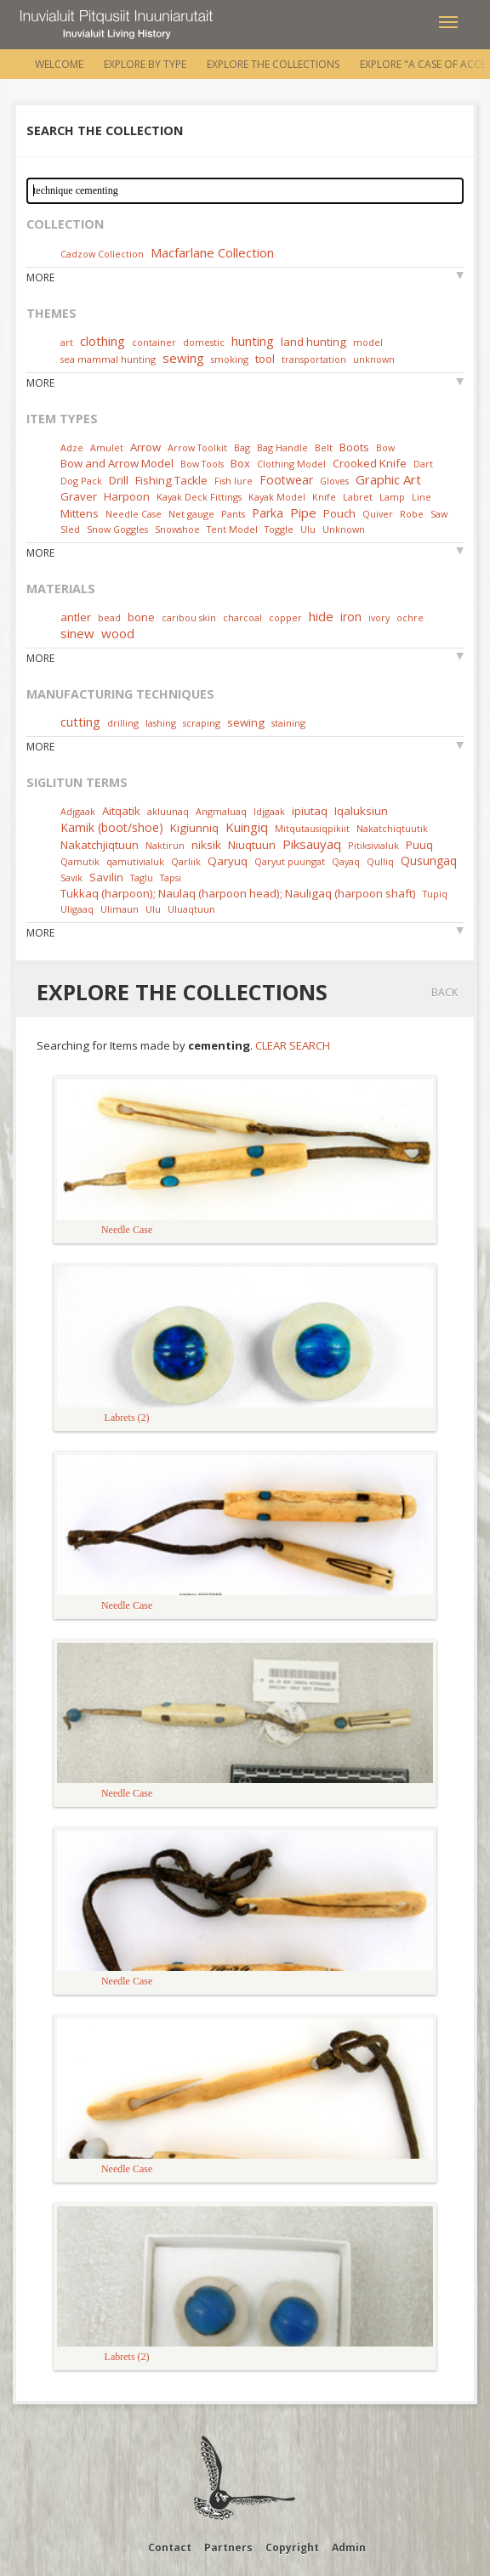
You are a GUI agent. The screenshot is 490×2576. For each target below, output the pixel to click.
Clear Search (292, 1045)
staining (288, 722)
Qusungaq (429, 860)
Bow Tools (202, 463)
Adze (71, 447)
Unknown (343, 529)
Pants (233, 513)
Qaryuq (228, 861)
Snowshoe (177, 529)
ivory (379, 617)
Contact (169, 2547)
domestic (204, 342)
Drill (118, 480)
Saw (438, 513)
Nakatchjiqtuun (99, 844)
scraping (201, 722)
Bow (385, 447)
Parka (267, 513)
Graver (78, 496)
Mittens (79, 513)
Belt (324, 447)
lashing (160, 722)
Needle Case (133, 513)
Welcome (59, 64)
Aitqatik (121, 810)
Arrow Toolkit (197, 447)
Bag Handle (282, 447)
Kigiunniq (194, 827)
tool (265, 358)
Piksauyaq (311, 843)
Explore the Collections (273, 64)
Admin (349, 2547)
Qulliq (380, 861)
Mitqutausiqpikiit (312, 828)
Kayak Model (276, 496)
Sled (70, 529)
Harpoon (127, 496)
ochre (410, 617)
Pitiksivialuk (373, 845)
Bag (242, 447)
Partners (228, 2547)
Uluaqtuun (191, 909)
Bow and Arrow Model (117, 463)
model (368, 342)
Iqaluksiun (361, 810)
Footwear (286, 480)
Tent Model (232, 529)
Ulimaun (119, 909)
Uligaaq (77, 909)
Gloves (334, 480)
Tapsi (170, 877)
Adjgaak (77, 811)
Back (444, 992)
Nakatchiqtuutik (392, 828)
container (154, 342)
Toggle (279, 529)
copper (285, 617)
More (40, 277)
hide (321, 616)
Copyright (292, 2547)
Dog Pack (82, 480)
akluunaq (168, 811)
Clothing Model (291, 463)
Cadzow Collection (102, 253)
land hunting (313, 341)
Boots (354, 447)
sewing (183, 357)
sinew (77, 633)
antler (75, 617)
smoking (229, 359)
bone (141, 617)
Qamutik (80, 861)
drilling (123, 722)
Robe (412, 513)
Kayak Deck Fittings (199, 496)
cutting (80, 721)
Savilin (106, 877)
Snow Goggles (117, 529)
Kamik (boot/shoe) (111, 827)
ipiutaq (310, 810)
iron (351, 617)
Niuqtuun (252, 844)
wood (117, 633)
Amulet (106, 447)
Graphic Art (388, 479)
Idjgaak (269, 811)
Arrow (145, 447)
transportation (314, 359)
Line (421, 496)
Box (240, 463)
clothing (102, 340)
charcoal (242, 617)
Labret (358, 496)
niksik (206, 844)
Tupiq (435, 893)
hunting (252, 340)
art (66, 342)
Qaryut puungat (289, 861)
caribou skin (189, 617)
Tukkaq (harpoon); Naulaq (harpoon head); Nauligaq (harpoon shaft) (238, 893)
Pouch (339, 513)
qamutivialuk (135, 861)
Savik (71, 877)
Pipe (303, 512)
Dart (423, 463)
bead (109, 617)
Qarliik (186, 861)
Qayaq (346, 861)
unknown (374, 359)
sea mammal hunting (108, 359)
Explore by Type (145, 64)
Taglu (141, 877)
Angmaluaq (221, 811)
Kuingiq (246, 826)
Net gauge (191, 513)
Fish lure (233, 480)
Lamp (392, 496)
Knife (324, 496)
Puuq (419, 844)
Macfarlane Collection (212, 252)
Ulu (308, 529)
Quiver (377, 513)
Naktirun (165, 845)
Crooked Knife (370, 463)
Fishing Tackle (171, 480)
